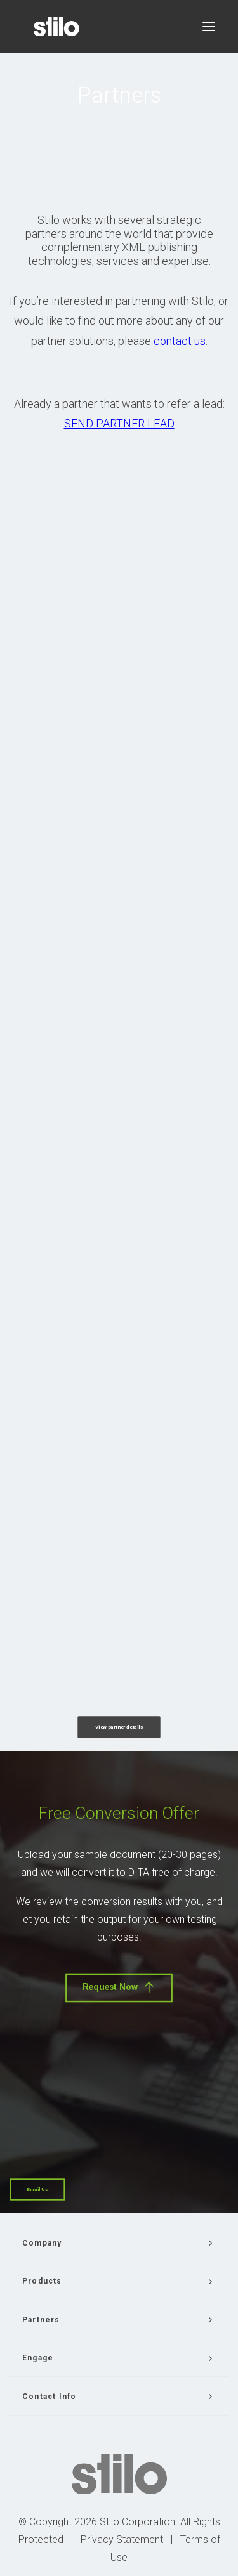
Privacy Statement (122, 2540)
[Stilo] (56, 26)
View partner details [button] (119, 1727)
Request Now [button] (119, 1987)
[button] (209, 26)
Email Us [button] (37, 2189)
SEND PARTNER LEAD (119, 423)
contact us (180, 341)
